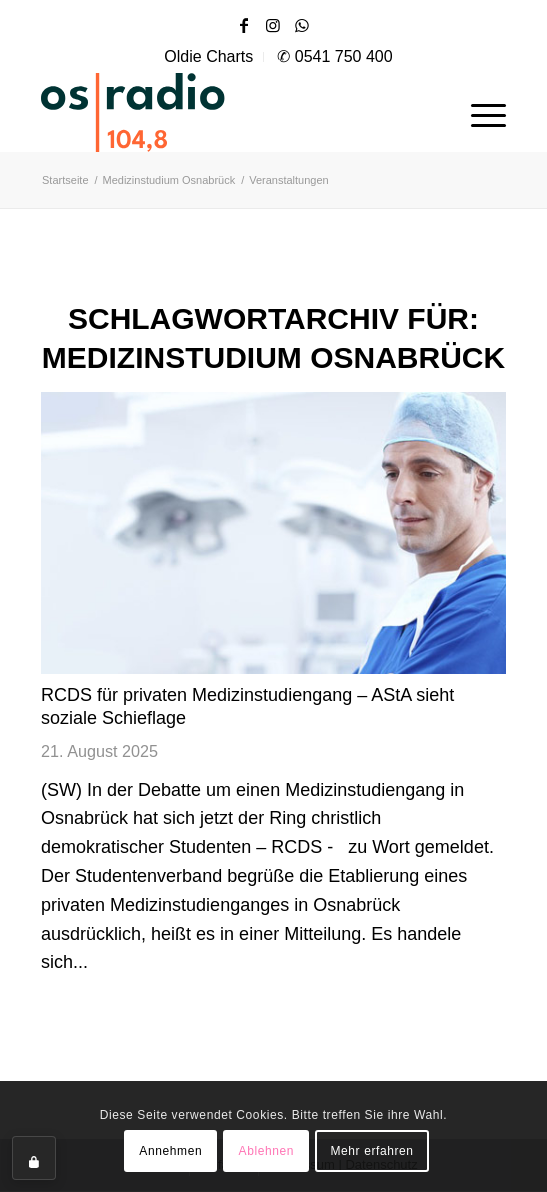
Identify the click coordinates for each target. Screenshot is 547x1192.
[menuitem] (209, 57)
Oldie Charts (208, 56)
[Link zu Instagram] (273, 25)
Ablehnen (267, 1151)
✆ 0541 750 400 (334, 56)
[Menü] (478, 112)
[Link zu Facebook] (244, 25)
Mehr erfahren (371, 1151)
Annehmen (170, 1151)
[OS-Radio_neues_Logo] (191, 112)
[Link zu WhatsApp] (302, 25)
